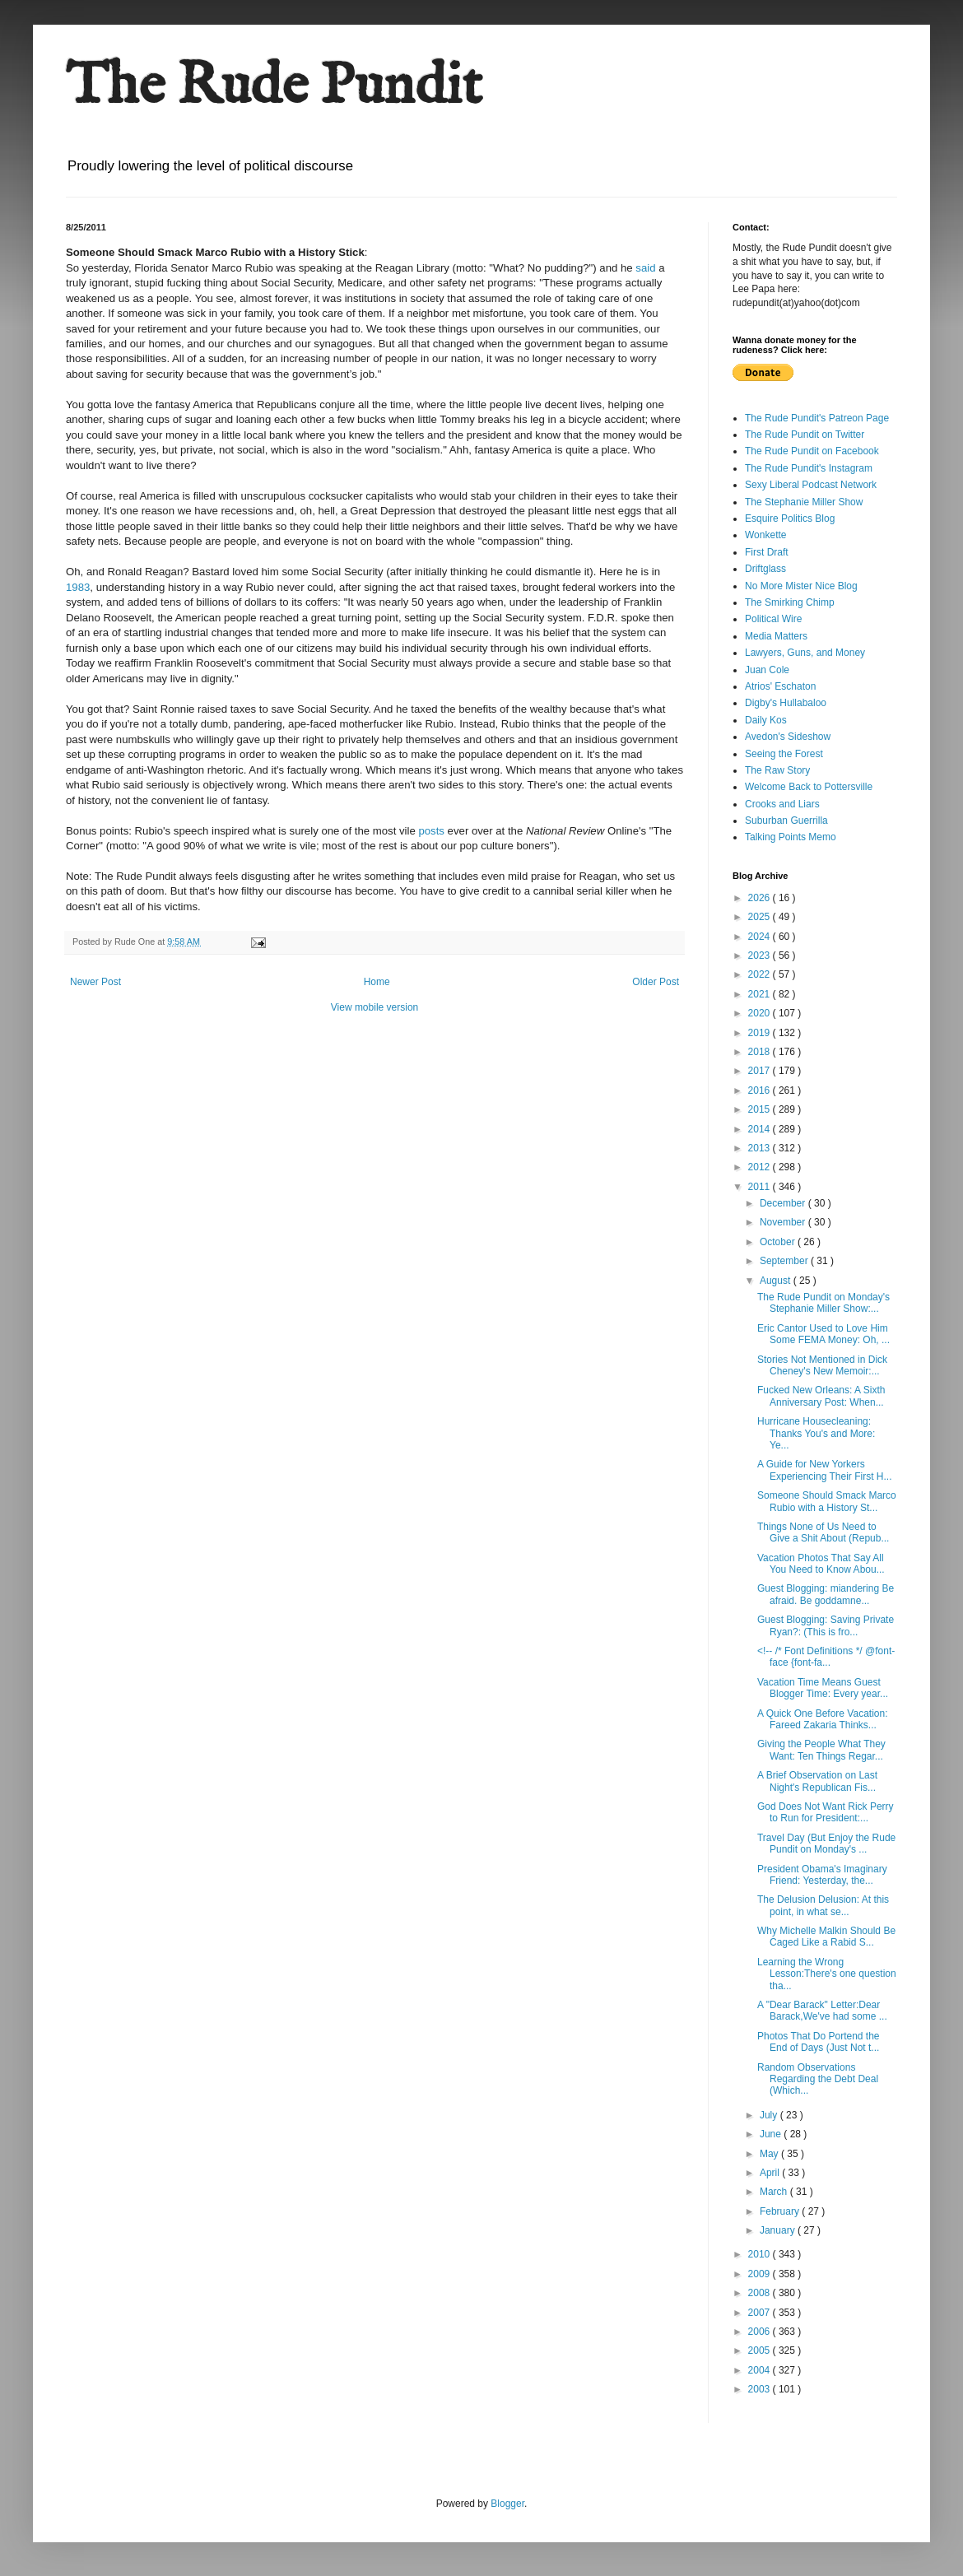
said (645, 268)
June (772, 2134)
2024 (760, 936)
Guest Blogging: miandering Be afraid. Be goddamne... (825, 1594)
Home (377, 982)
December (784, 1203)
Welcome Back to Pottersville (808, 787)
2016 (760, 1090)
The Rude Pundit (274, 87)
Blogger (507, 2503)
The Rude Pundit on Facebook (812, 451)
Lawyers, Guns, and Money (805, 652)
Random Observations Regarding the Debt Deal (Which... (817, 2079)
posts (431, 831)
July (770, 2115)
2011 (760, 1187)
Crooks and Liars (782, 804)
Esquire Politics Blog (790, 518)
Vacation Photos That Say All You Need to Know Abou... (821, 1563)
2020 (760, 1013)
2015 (760, 1109)
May (770, 2154)
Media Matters (776, 636)
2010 (760, 2254)
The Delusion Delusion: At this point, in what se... (823, 1905)
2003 (760, 2389)
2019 (760, 1033)
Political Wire (773, 619)
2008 (760, 2293)
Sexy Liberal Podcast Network (811, 485)
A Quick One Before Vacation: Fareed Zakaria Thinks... (822, 1719)
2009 (760, 2274)
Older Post (655, 982)
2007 (760, 2312)
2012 (760, 1167)
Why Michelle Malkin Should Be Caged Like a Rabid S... (826, 1936)
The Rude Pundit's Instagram (808, 468)
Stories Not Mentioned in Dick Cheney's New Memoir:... (822, 1365)
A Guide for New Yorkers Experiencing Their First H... (824, 1469)
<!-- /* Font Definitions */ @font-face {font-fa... (826, 1656)
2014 (760, 1129)
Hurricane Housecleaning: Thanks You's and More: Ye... (816, 1433)
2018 (760, 1052)
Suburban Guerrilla (786, 820)
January (779, 2230)
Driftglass (765, 568)
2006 (760, 2331)
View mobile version (375, 1007)
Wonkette (765, 535)
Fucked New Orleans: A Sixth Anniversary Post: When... (821, 1395)
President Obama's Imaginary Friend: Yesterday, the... (822, 1874)
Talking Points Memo (790, 837)
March (775, 2191)
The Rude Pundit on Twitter (804, 434)
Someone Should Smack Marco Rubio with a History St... (826, 1501)
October (779, 1242)
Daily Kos (766, 720)
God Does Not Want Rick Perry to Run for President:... (825, 1812)
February (781, 2211)
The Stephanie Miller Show (804, 502)
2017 (760, 1070)
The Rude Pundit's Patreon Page (817, 418)
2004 (760, 2370)
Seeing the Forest (784, 754)
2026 (760, 898)
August (776, 1280)
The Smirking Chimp (790, 602)
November (784, 1222)
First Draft (767, 552)
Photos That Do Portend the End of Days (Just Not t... (818, 2041)
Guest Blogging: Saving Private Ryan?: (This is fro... (825, 1625)
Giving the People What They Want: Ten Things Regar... (821, 1749)
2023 (760, 955)
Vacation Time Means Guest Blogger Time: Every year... (822, 1688)
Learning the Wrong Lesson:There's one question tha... (826, 1974)
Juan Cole (767, 670)
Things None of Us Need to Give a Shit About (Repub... (823, 1532)
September (785, 1261)
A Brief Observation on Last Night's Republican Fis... (817, 1781)
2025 (760, 917)
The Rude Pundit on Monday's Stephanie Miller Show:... (823, 1302)
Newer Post (95, 982)
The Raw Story (777, 770)
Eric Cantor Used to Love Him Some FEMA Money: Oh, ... (823, 1334)
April (771, 2172)
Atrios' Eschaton (780, 686)
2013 (760, 1148)
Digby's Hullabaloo (785, 703)
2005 (760, 2350)
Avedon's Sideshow (787, 736)
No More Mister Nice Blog (801, 586)
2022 (760, 974)
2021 (760, 994)
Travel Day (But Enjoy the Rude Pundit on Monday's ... (826, 1843)
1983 (78, 587)
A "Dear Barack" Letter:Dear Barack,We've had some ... (822, 2010)
